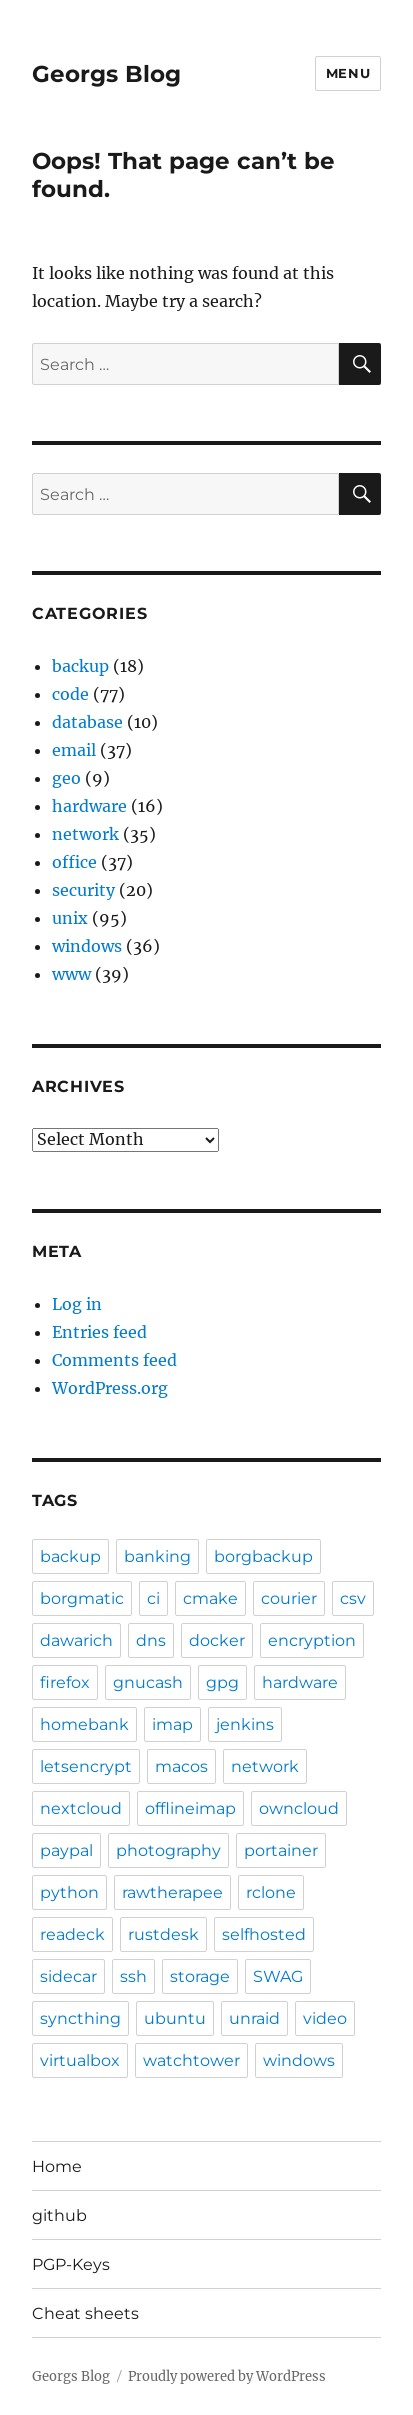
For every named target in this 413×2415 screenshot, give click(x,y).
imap (172, 1724)
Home (57, 2166)
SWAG (278, 1976)
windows (87, 946)
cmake (210, 1598)
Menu (348, 73)
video (325, 2018)
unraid (254, 2018)
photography (168, 1850)
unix (70, 918)
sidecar (68, 1976)
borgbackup (263, 1556)
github (59, 2215)
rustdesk (163, 1934)
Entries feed (99, 1332)
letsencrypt (86, 1766)
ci (153, 1598)
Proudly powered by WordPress (227, 2376)
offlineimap (190, 1808)
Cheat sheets (85, 2313)
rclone (271, 1892)
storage (200, 1976)
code (70, 694)
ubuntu (175, 2018)
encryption (312, 1640)
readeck (72, 1934)
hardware (89, 806)
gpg (222, 1682)
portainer (281, 1850)
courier (289, 1598)
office (74, 862)
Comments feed (114, 1360)
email (74, 750)
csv (353, 1598)
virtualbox (80, 2060)
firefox (65, 1682)
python (69, 1892)
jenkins (245, 1724)
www (71, 974)
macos (181, 1766)
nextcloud (81, 1808)
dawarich (76, 1640)
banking (157, 1556)
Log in (77, 1304)
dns (151, 1640)
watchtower (191, 2060)
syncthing (80, 2018)
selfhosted (264, 1934)
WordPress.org (110, 1388)
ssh (133, 1976)
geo (66, 778)
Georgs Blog (106, 74)
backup (80, 666)
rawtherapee (172, 1892)
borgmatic (82, 1598)
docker (217, 1640)
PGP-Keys (71, 2264)
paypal (66, 1850)
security (83, 890)
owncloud (299, 1808)
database (87, 722)
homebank (84, 1724)
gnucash (148, 1682)
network (85, 834)
